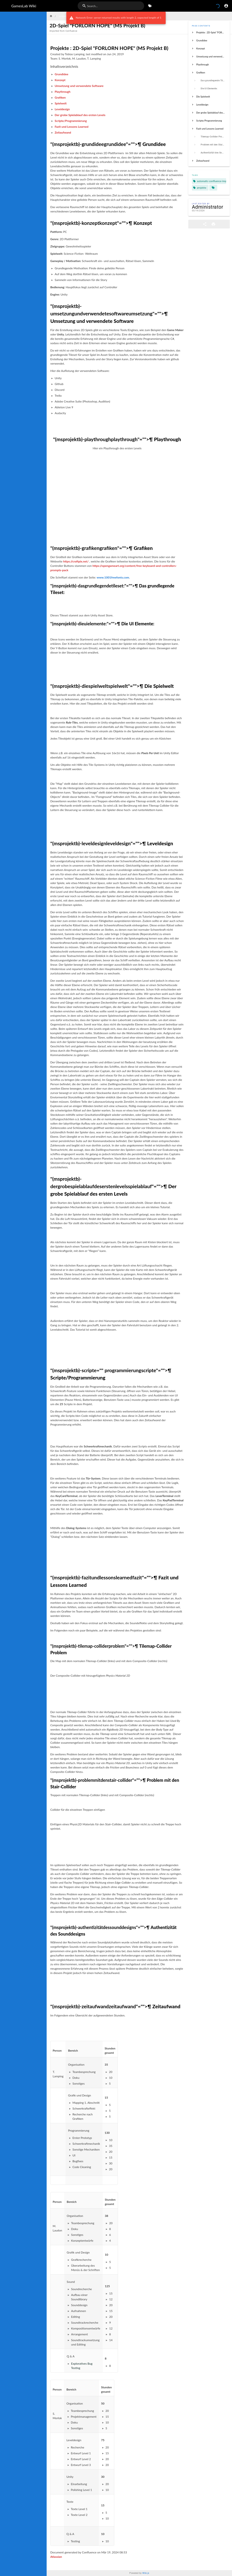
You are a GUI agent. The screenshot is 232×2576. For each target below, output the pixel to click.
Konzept (60, 80)
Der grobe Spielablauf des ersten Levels (80, 115)
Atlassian (56, 2556)
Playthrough (63, 91)
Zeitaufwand (63, 132)
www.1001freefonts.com (113, 577)
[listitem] (209, 32)
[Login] (226, 5)
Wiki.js (145, 2573)
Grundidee (61, 74)
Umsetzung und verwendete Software (79, 85)
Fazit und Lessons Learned (71, 126)
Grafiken (60, 97)
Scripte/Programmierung (71, 120)
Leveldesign (62, 109)
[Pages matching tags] (213, 188)
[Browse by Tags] (150, 5)
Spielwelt (61, 103)
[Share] (204, 224)
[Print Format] (213, 224)
